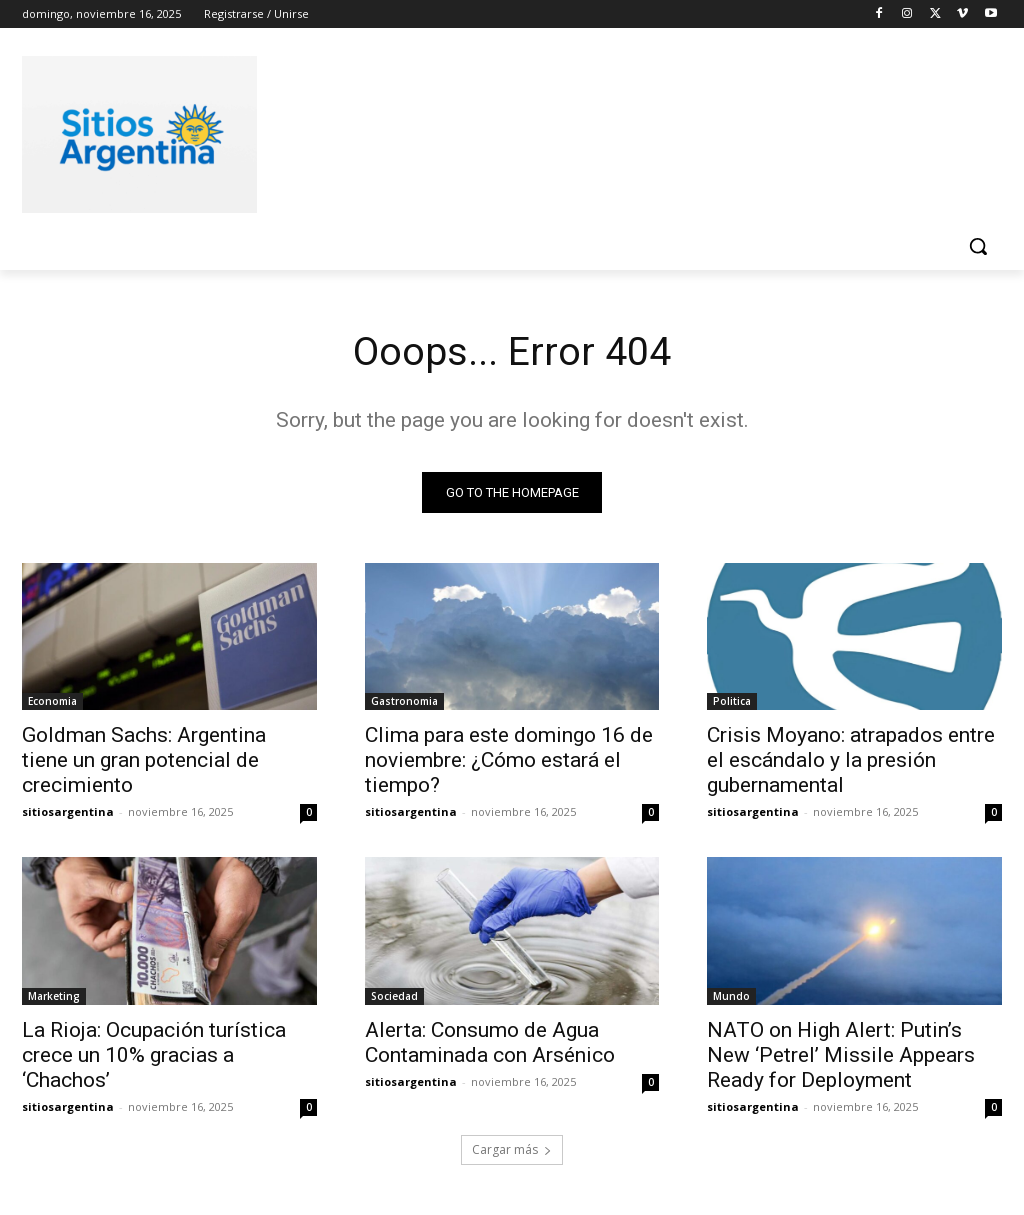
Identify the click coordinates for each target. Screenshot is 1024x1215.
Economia (52, 702)
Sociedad (394, 997)
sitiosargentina (68, 812)
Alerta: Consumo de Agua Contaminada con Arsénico (490, 1043)
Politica (732, 702)
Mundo (731, 997)
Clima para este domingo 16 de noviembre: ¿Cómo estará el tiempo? (509, 761)
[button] (978, 246)
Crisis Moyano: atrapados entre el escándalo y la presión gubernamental (851, 761)
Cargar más (512, 1151)
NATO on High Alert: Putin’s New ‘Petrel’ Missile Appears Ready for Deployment (841, 1056)
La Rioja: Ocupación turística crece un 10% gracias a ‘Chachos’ (154, 1056)
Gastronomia (404, 702)
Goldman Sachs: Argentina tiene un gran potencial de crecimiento (144, 761)
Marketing (54, 997)
